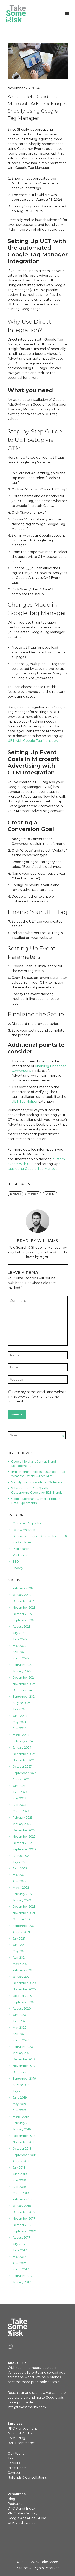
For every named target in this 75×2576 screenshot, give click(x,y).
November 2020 (24, 1989)
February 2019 (22, 2123)
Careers (14, 2463)
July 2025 (19, 1633)
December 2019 (24, 2059)
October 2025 (22, 1614)
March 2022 (21, 1887)
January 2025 (22, 1671)
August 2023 (21, 1779)
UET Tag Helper (25, 1101)
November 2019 (24, 2066)
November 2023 (24, 1760)
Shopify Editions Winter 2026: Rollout (37, 1482)
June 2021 (20, 1945)
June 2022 (20, 1868)
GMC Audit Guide (22, 2523)
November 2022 (24, 1836)
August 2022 (21, 1856)
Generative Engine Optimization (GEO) (40, 1536)
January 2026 (22, 1595)
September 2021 (24, 1926)
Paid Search (21, 1549)
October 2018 (22, 2148)
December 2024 (24, 1677)
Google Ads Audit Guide (27, 2518)
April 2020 (20, 2034)
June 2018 (20, 2174)
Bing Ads (15, 1193)
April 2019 (19, 2110)
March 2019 (21, 2117)
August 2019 (21, 2085)
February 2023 (23, 1817)
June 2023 (20, 1792)
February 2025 (22, 1665)
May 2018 (19, 2180)
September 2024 (24, 1696)
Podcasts (15, 2504)
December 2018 (24, 2136)
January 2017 (22, 2282)
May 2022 (19, 1875)
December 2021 (24, 1906)
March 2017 (21, 2269)
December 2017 (24, 2212)
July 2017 (19, 2244)
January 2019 (22, 2129)
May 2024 (19, 1722)
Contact (14, 2473)
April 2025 (19, 1652)
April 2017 (19, 2263)
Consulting (16, 2438)
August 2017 (21, 2237)
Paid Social (20, 1555)
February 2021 (22, 1970)
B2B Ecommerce (21, 2443)
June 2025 (20, 1639)
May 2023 (19, 1798)
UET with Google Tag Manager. (33, 741)
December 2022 (24, 1830)
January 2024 (22, 1747)
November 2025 (24, 1607)
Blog (11, 2499)
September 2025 (24, 1620)
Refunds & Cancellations (27, 2477)
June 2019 (20, 2097)
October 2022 (22, 1843)
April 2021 (19, 1957)
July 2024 (19, 1709)
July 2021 (19, 1938)
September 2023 (24, 1773)
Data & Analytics (24, 1530)
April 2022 (19, 1881)
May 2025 (19, 1646)
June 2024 (20, 1716)
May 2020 (20, 2027)
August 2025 (21, 1626)
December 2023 (24, 1754)
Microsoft (33, 1193)
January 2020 (22, 2053)
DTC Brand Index (21, 2508)
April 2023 (19, 1805)
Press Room (17, 2468)
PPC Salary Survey (22, 2513)
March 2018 (21, 2193)
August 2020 (22, 2008)
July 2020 (19, 2015)
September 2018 (24, 2155)
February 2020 (23, 2047)
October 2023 (22, 1766)
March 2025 (21, 1658)
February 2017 (22, 2276)
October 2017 (22, 2225)
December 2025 (24, 1601)
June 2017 (20, 2250)
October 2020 (22, 1996)
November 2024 (24, 1684)
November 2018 (24, 2142)
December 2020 (24, 1983)
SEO (16, 1561)
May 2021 (19, 1951)
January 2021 (22, 1976)
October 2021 (22, 1919)
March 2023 (21, 1811)
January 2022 (22, 1900)
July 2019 (19, 2091)
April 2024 (19, 1728)
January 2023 (22, 1824)
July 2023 (19, 1786)
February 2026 (23, 1588)
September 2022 (24, 1849)
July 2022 (19, 1862)
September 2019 (24, 2078)
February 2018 (23, 2199)
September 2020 (25, 2002)
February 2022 (23, 1894)
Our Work (16, 2453)
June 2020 (20, 2021)
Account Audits (20, 2433)
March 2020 (21, 2040)
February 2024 (23, 1741)
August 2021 (21, 1932)
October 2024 (22, 1690)
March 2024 (21, 1735)
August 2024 (22, 1703)
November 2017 (24, 2218)
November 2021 (24, 1913)
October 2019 (22, 2072)
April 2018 (19, 2187)
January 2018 (22, 2206)
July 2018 (19, 2167)
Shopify (50, 1193)
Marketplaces (22, 1542)
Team (12, 2458)
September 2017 (24, 2231)
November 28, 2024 (23, 88)
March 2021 (21, 1964)
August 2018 (21, 2161)
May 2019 (19, 2104)
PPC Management (22, 2428)
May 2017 (19, 2257)
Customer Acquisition (28, 1523)
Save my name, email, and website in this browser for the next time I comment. (37, 1396)
